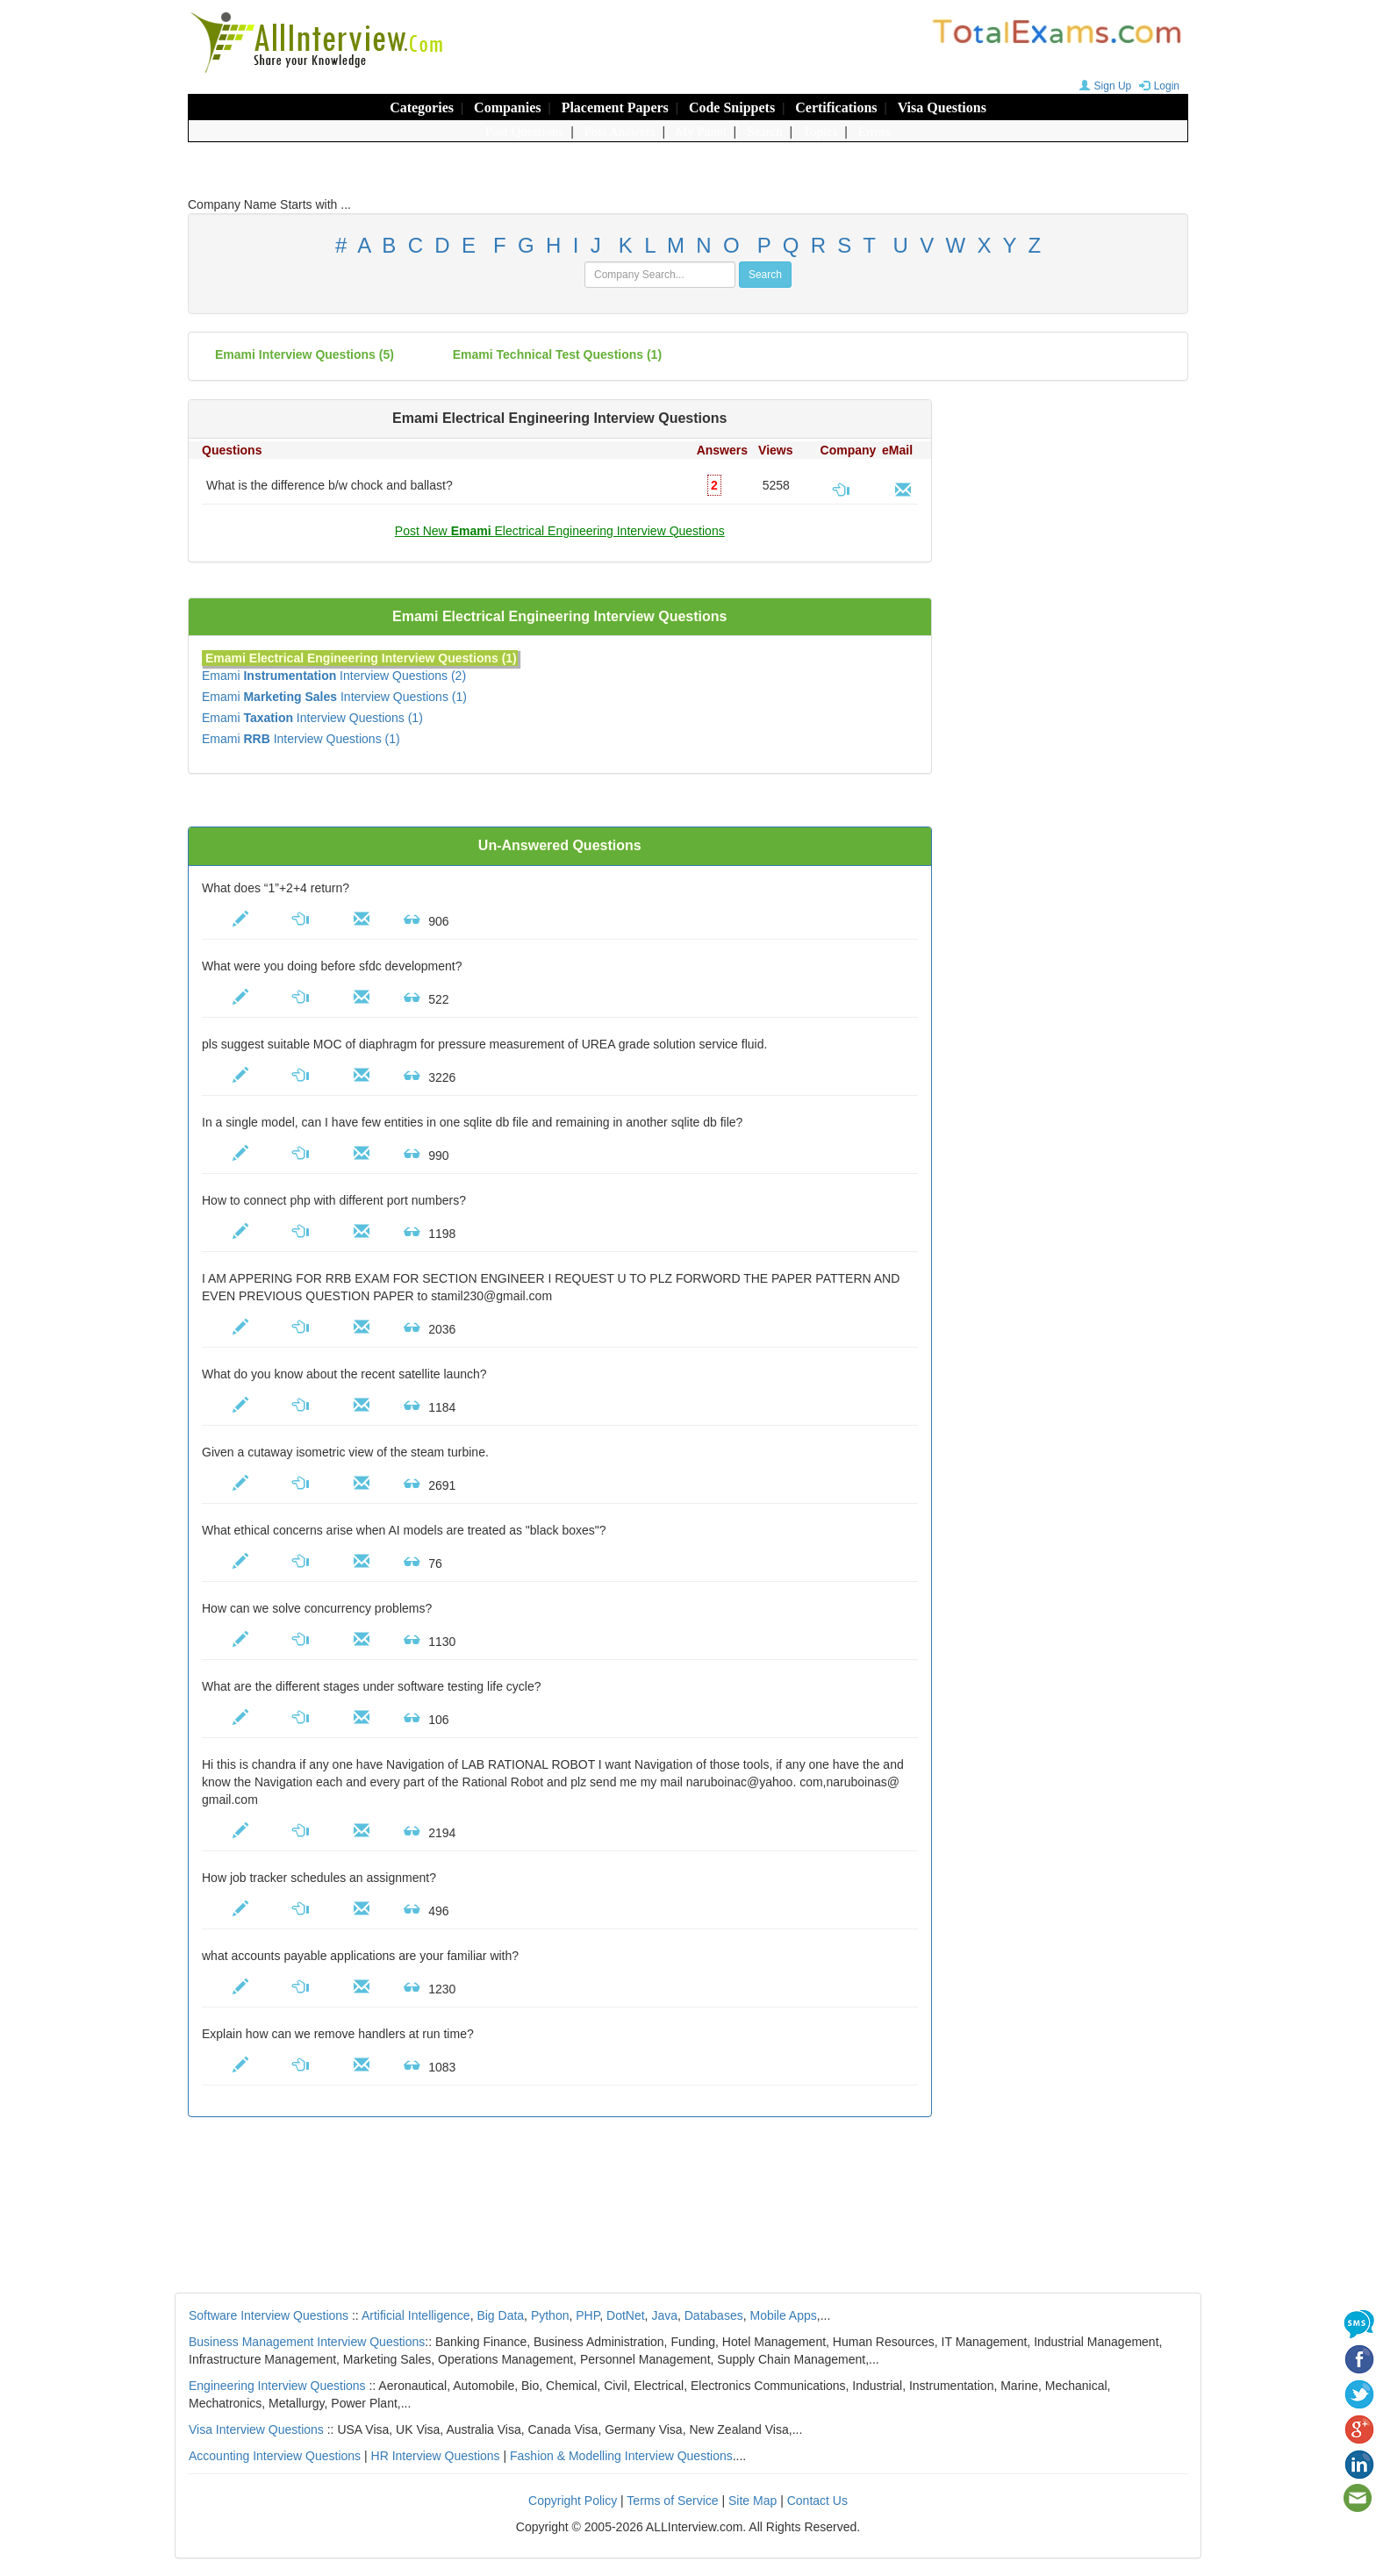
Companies (507, 107)
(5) (304, 354)
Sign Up (1103, 86)
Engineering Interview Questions (277, 2386)
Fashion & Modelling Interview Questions (621, 2456)
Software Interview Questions (268, 2315)
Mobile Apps (782, 2315)
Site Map (752, 2501)
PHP (587, 2315)
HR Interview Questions (435, 2456)
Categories (422, 107)
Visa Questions (942, 107)
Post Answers (620, 132)
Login (1157, 86)
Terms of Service (672, 2501)
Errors (875, 132)
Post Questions (524, 132)
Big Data (500, 2315)
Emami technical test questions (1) (557, 354)
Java (664, 2315)
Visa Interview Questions (256, 2429)
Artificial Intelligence (416, 2315)
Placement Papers (615, 107)
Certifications (836, 107)
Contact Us (817, 2501)
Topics (820, 132)
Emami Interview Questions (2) (334, 676)
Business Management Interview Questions (307, 2342)
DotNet (625, 2315)
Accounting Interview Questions (275, 2456)
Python (550, 2315)
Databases (713, 2315)
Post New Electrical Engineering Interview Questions (560, 531)
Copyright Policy (572, 2501)
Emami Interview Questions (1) (334, 697)
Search (765, 132)
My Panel (701, 132)
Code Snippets (732, 107)
